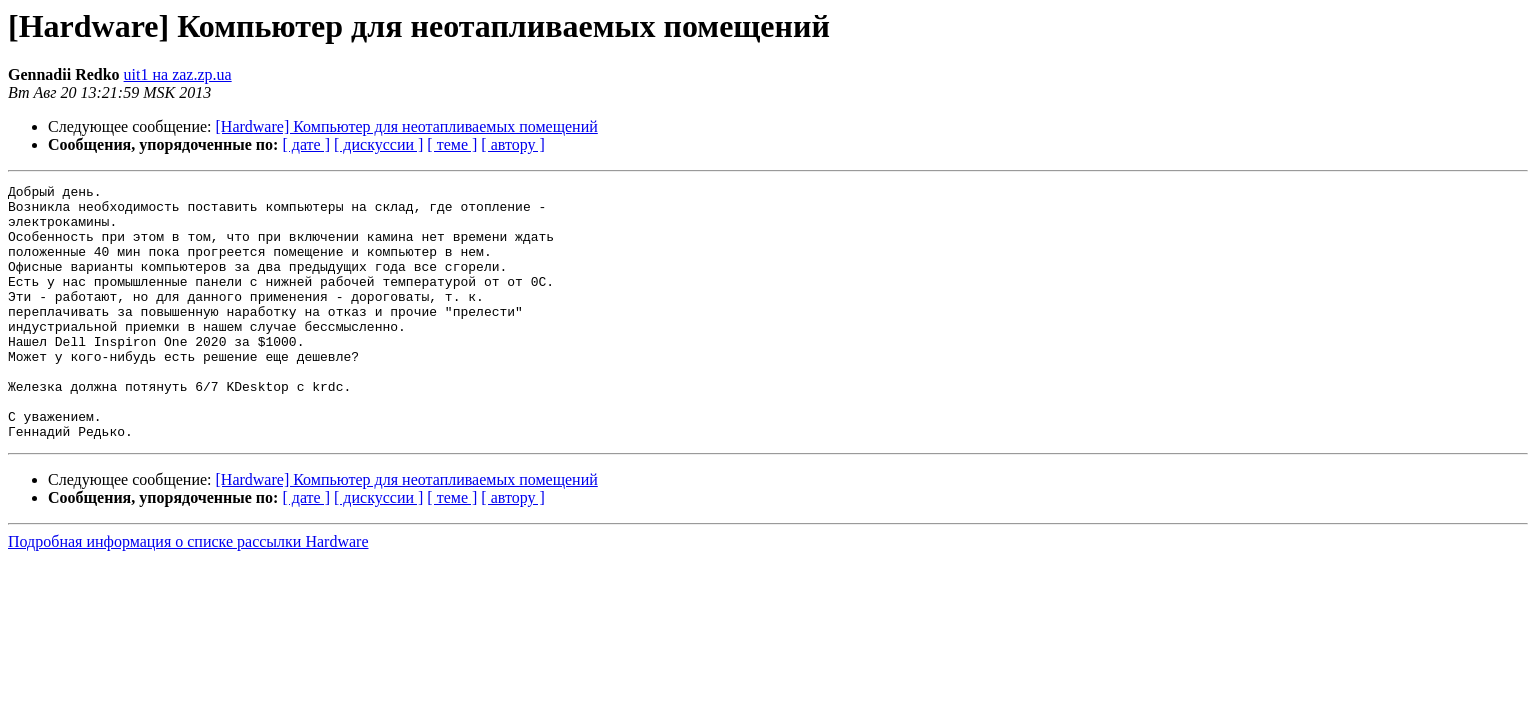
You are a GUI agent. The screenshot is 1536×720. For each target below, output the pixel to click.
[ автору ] (512, 144)
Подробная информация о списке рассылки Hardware (188, 592)
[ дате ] (306, 144)
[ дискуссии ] (378, 144)
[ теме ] (452, 144)
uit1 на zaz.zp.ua (178, 74)
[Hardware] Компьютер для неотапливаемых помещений (407, 126)
